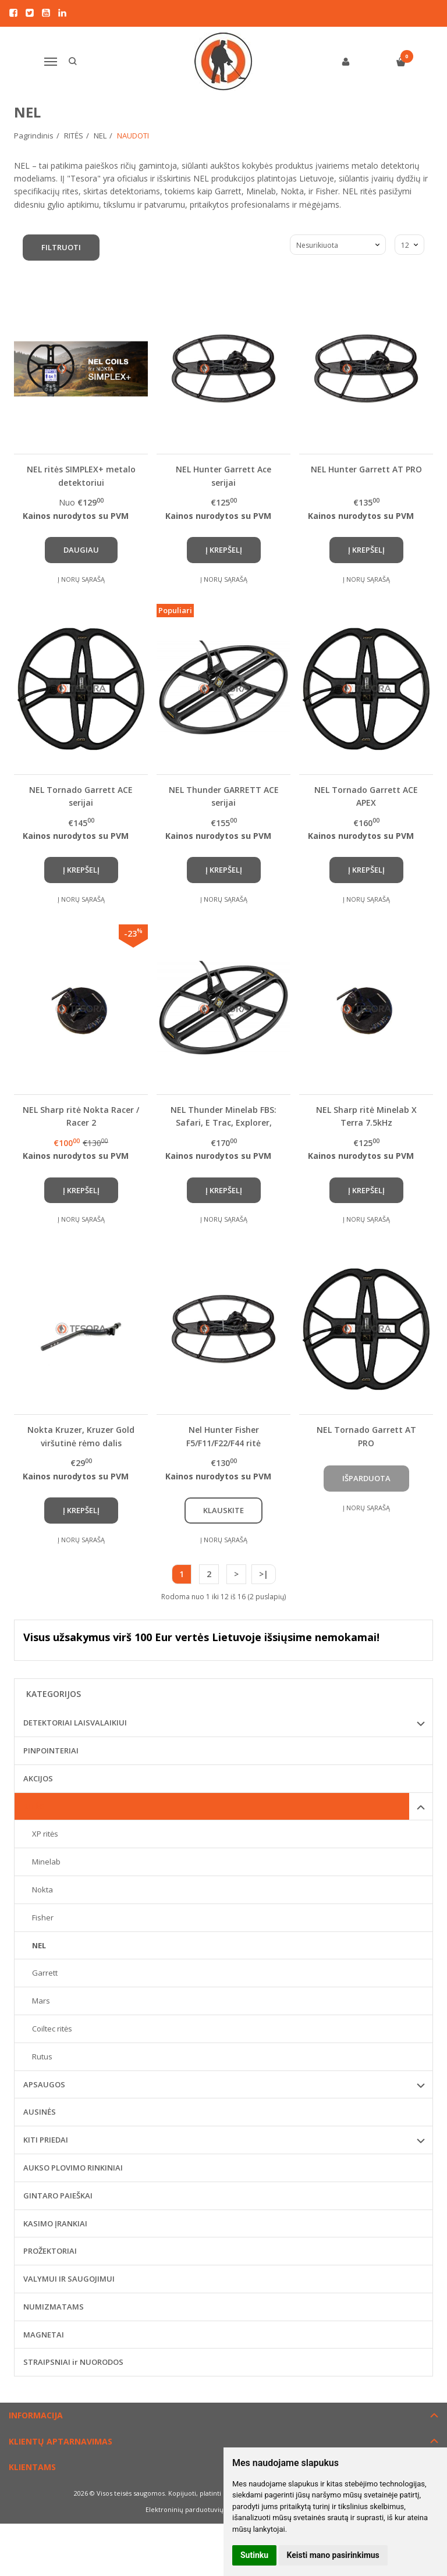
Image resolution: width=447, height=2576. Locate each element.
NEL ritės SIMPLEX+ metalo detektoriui (81, 476)
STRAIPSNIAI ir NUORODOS (73, 2362)
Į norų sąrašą (81, 579)
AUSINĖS (39, 2112)
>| (263, 1573)
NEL (39, 1945)
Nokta (42, 1889)
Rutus (42, 2056)
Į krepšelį (223, 550)
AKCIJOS (38, 1778)
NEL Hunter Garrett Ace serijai (223, 476)
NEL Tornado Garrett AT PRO (366, 1436)
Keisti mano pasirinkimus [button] (333, 2555)
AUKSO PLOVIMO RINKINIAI (73, 2167)
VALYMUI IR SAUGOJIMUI (69, 2278)
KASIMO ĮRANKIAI (55, 2223)
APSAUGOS (44, 2084)
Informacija (36, 2415)
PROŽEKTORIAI (50, 2251)
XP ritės (45, 1833)
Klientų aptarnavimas (60, 2441)
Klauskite (223, 1510)
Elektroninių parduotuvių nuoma (196, 2509)
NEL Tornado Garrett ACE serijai (81, 796)
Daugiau (81, 550)
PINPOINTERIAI (51, 1750)
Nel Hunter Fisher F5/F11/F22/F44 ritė (223, 1436)
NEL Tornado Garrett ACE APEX (366, 796)
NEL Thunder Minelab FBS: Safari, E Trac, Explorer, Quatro (223, 1116)
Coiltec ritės (52, 2028)
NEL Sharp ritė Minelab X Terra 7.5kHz (366, 1116)
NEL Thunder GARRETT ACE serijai (224, 796)
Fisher (43, 1917)
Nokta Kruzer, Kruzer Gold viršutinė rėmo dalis (80, 1436)
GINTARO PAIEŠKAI (58, 2195)
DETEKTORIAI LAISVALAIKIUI (75, 1722)
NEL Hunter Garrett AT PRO (366, 469)
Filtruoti (61, 247)
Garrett (45, 1972)
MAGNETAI (43, 2334)
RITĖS (33, 1806)
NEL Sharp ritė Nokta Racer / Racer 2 (81, 1116)
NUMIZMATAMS (53, 2306)
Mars (41, 2000)
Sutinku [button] (254, 2555)
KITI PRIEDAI (45, 2139)
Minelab (46, 1861)
